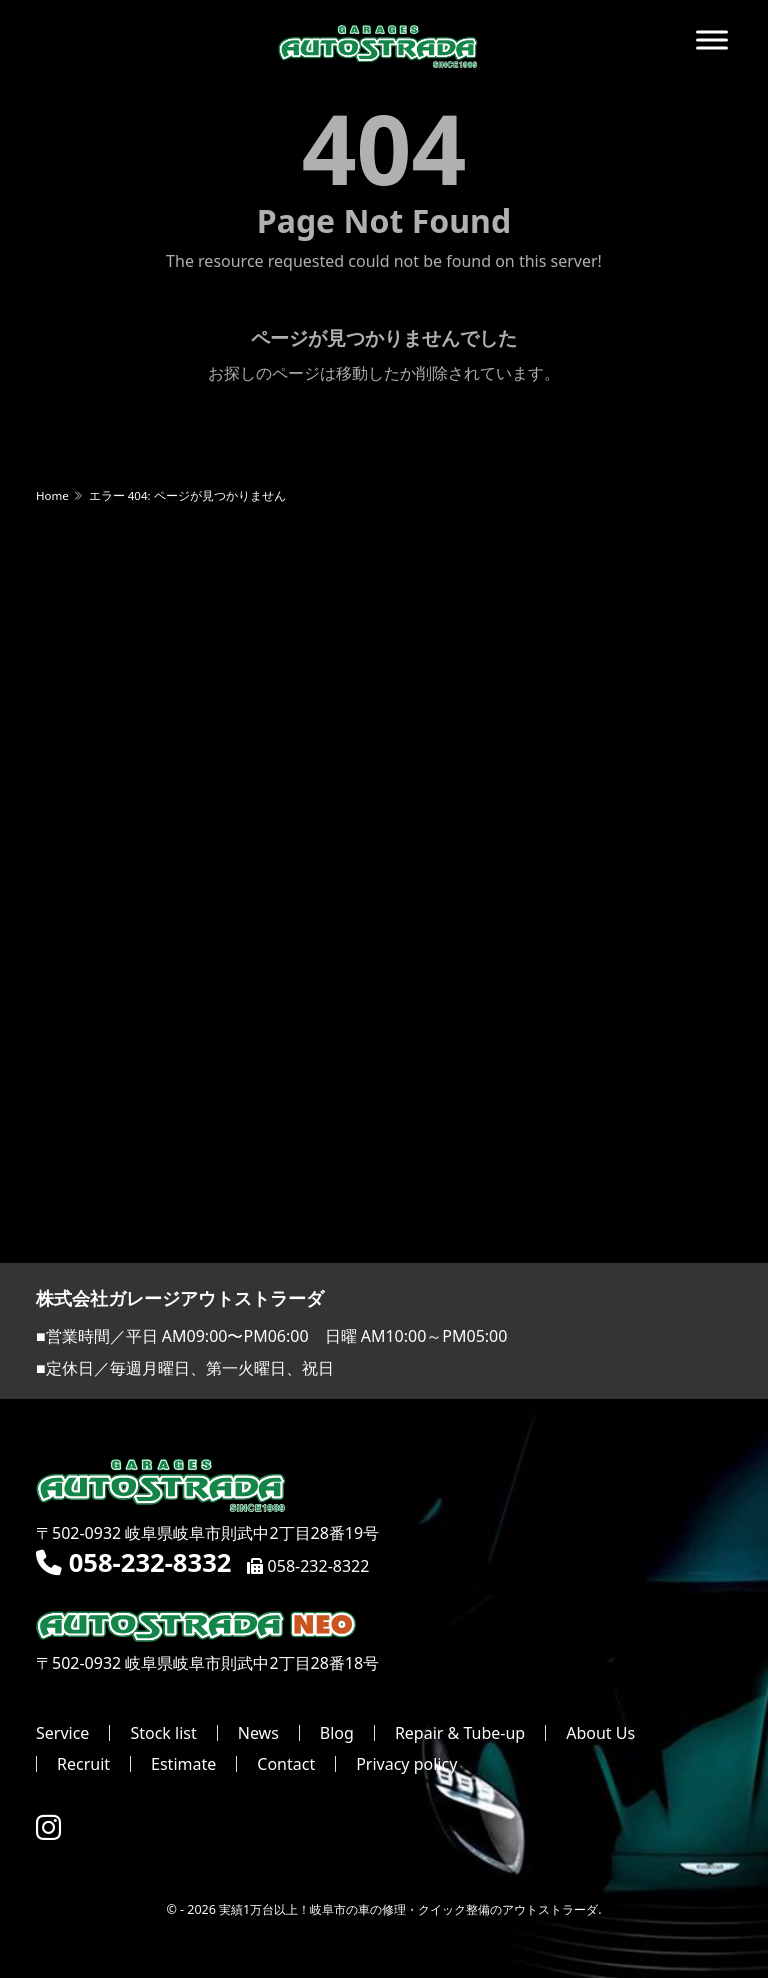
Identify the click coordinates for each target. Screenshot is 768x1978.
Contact (286, 1764)
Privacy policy (406, 1764)
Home (52, 495)
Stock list (163, 1733)
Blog (337, 1733)
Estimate (183, 1764)
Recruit (83, 1764)
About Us (600, 1733)
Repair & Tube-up (460, 1733)
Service (62, 1733)
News (258, 1733)
